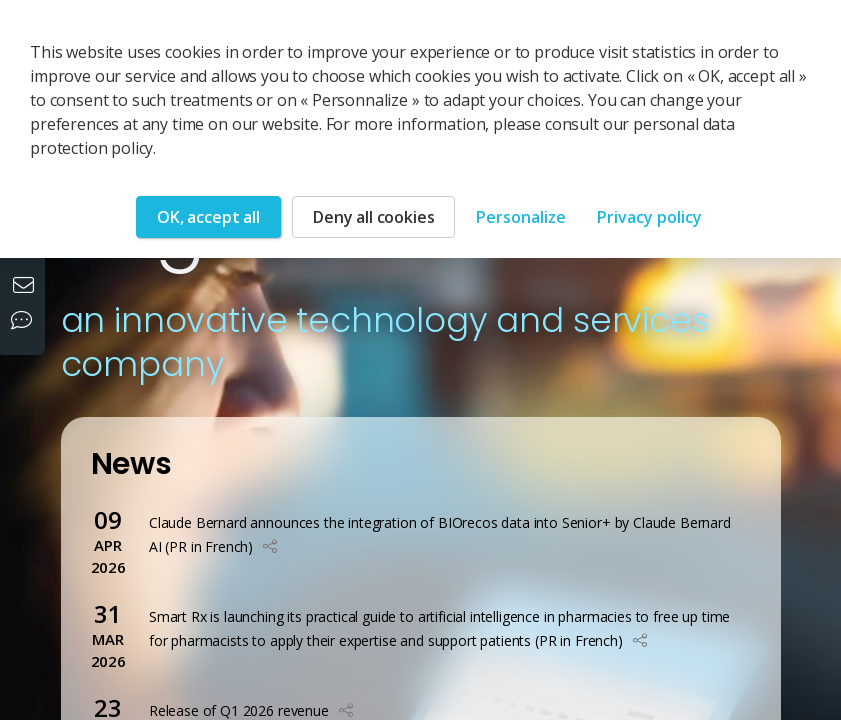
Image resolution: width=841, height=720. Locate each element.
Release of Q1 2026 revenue (239, 710)
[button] (270, 546)
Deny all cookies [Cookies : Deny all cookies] (373, 217)
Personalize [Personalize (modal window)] (521, 217)
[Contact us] (26, 287)
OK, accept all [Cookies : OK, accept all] (208, 217)
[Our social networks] (26, 322)
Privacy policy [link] (649, 217)
